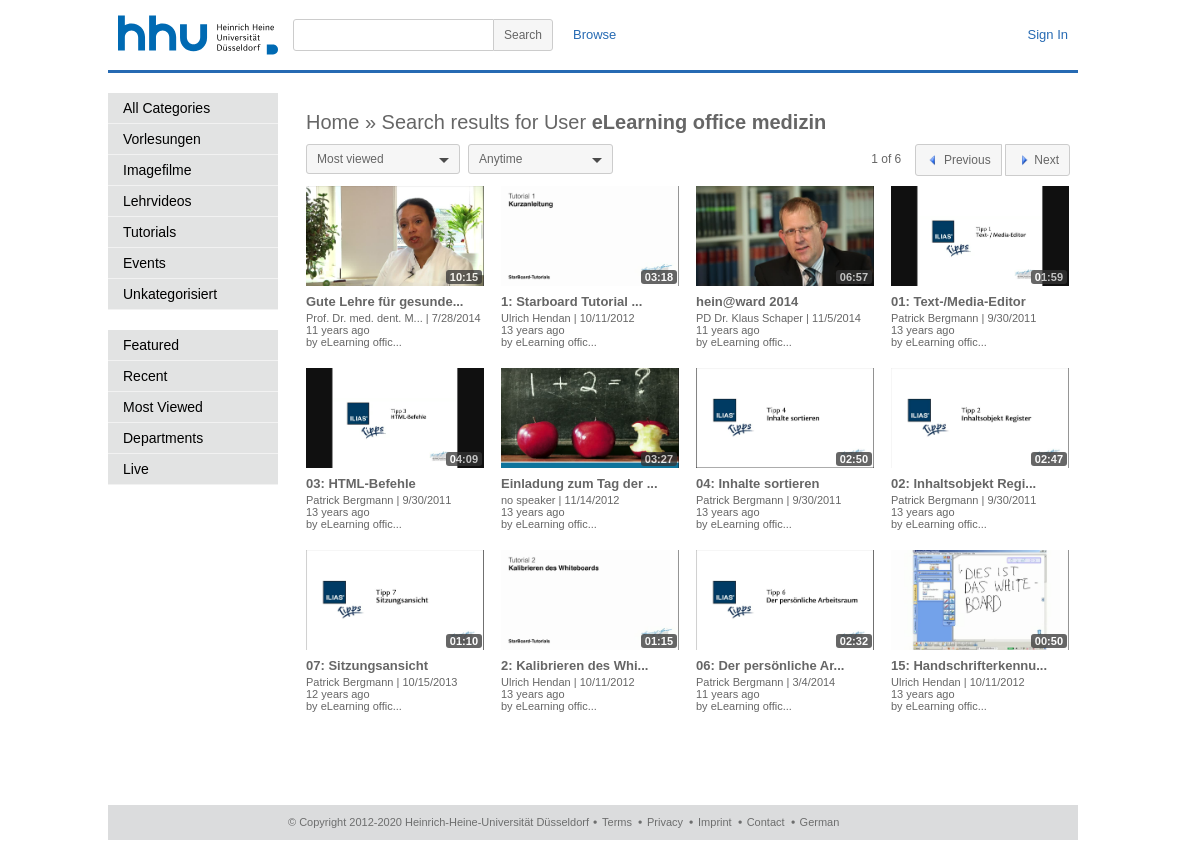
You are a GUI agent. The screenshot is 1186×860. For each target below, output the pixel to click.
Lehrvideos (157, 201)
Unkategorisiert (170, 294)
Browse (594, 34)
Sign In (1048, 34)
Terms (617, 822)
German (820, 822)
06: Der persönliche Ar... (770, 665)
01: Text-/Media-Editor (958, 301)
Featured (151, 345)
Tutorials (149, 232)
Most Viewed (163, 407)
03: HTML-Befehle (361, 483)
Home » (344, 122)
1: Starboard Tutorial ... (571, 301)
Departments (163, 438)
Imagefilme (157, 170)
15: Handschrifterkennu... (969, 665)
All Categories (166, 108)
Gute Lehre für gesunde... (384, 301)
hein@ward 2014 (747, 301)
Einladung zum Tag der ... (579, 483)
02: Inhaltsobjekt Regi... (963, 483)
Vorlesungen (162, 139)
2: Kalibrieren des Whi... (574, 665)
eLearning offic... (361, 342)
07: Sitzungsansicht (367, 665)
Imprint (715, 822)
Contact (766, 822)
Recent (145, 376)
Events (144, 263)
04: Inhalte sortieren (758, 483)
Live (136, 469)
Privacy (665, 822)
